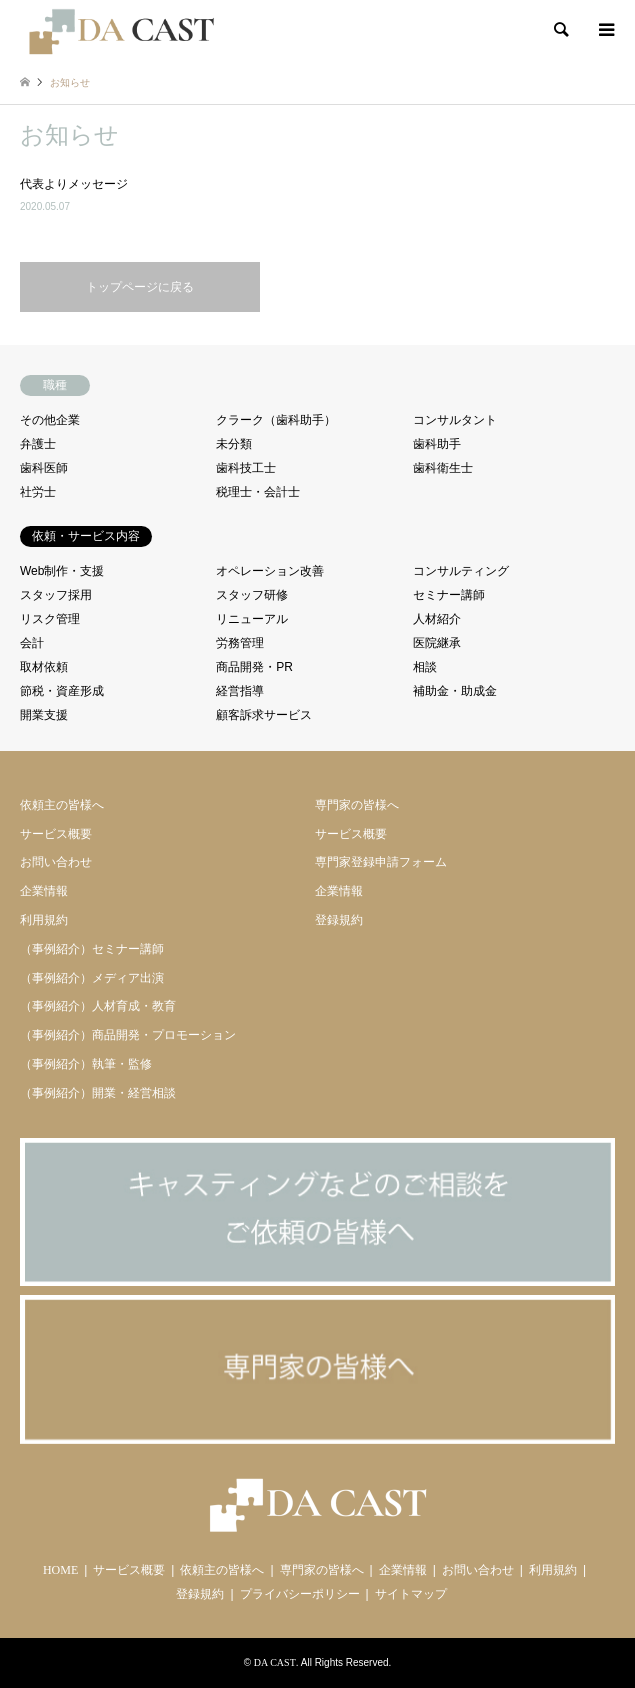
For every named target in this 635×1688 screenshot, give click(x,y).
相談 (425, 667)
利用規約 (44, 920)
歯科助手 (437, 444)
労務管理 (240, 643)
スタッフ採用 (56, 595)
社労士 (38, 492)
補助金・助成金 (455, 691)
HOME (60, 1570)
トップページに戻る (140, 287)
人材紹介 (437, 619)
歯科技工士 (246, 468)
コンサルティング (461, 571)
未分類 (234, 444)
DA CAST (275, 1662)
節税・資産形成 (62, 691)
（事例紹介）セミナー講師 (92, 949)
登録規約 (339, 920)
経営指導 (240, 691)
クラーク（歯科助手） (276, 420)
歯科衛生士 (443, 468)
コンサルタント (455, 420)
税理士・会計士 (258, 492)
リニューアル (252, 619)
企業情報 (44, 891)
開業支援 (44, 715)
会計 (32, 643)
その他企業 (50, 420)
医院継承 (437, 643)
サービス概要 (56, 834)
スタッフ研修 (252, 595)
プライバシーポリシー (300, 1594)
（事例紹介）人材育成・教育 (98, 1006)
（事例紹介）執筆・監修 (86, 1064)
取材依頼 (44, 667)
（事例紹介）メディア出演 (92, 978)
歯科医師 (44, 468)
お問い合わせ (56, 862)
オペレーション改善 (270, 571)
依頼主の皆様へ (62, 805)
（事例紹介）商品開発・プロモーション (128, 1035)
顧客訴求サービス (264, 715)
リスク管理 (50, 619)
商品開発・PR (254, 667)
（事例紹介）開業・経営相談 (98, 1093)
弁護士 (38, 444)
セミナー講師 (449, 595)
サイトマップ (411, 1594)
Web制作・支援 (62, 571)
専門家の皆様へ (357, 805)
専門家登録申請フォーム (381, 862)
